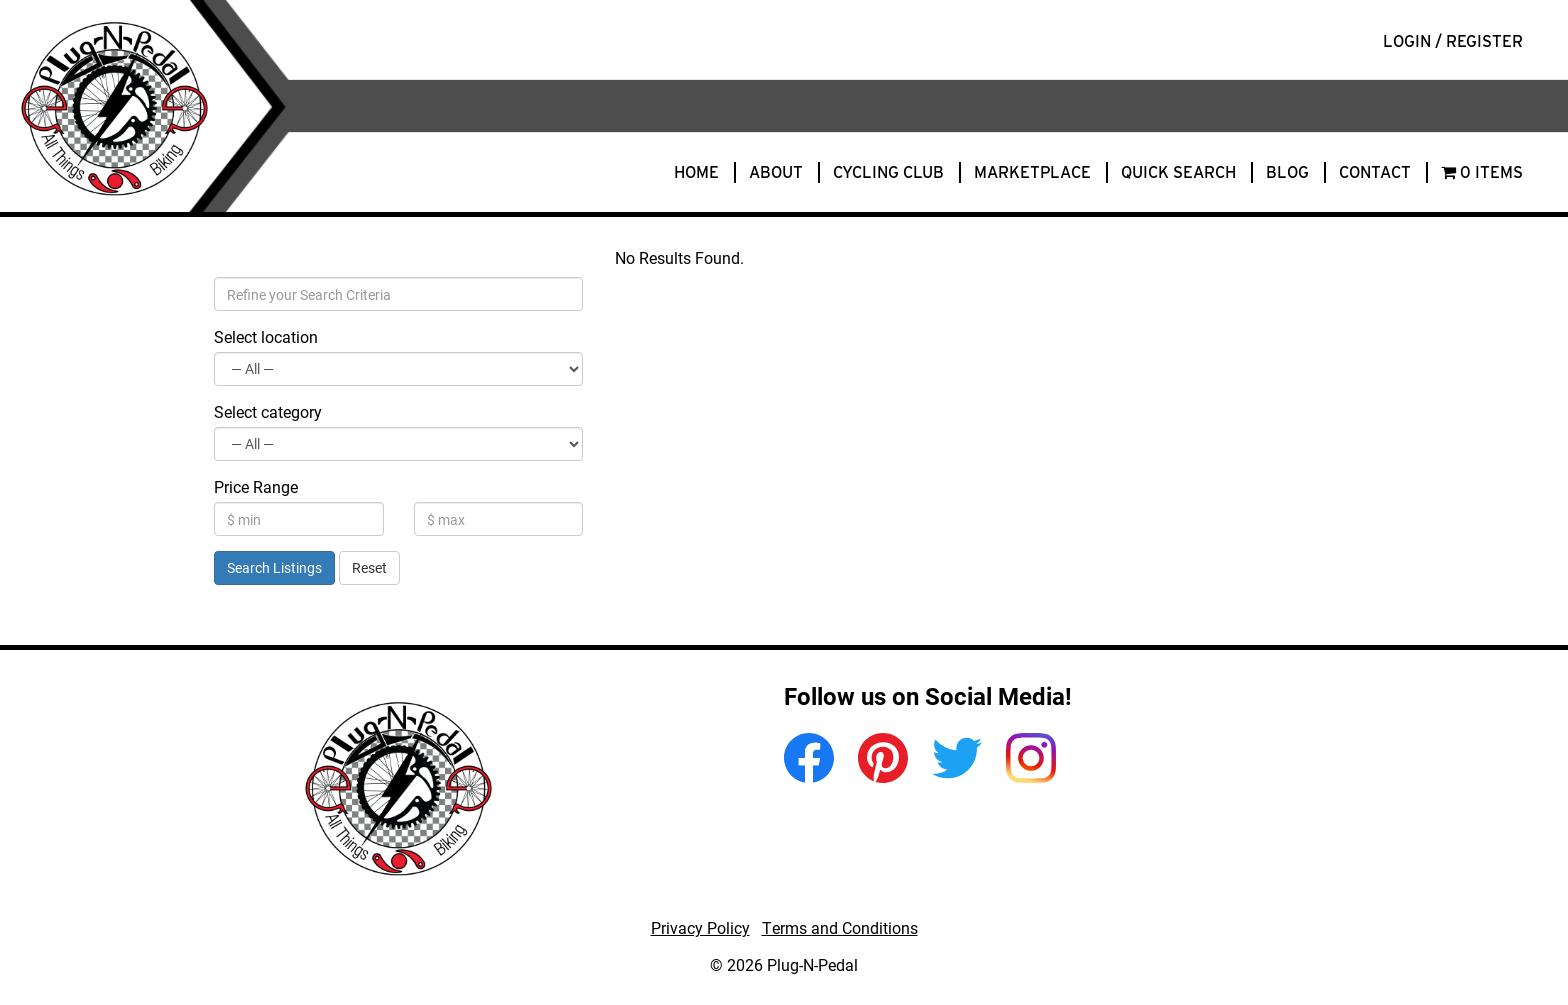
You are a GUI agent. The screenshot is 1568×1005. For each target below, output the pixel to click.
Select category (268, 411)
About (776, 172)
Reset (369, 567)
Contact (1375, 172)
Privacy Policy (700, 927)
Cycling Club (888, 172)
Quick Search (1178, 172)
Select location (266, 336)
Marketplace (1032, 172)
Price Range (256, 486)
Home (696, 172)
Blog (1287, 172)
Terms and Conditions (840, 927)
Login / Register (1453, 41)
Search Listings (274, 567)
